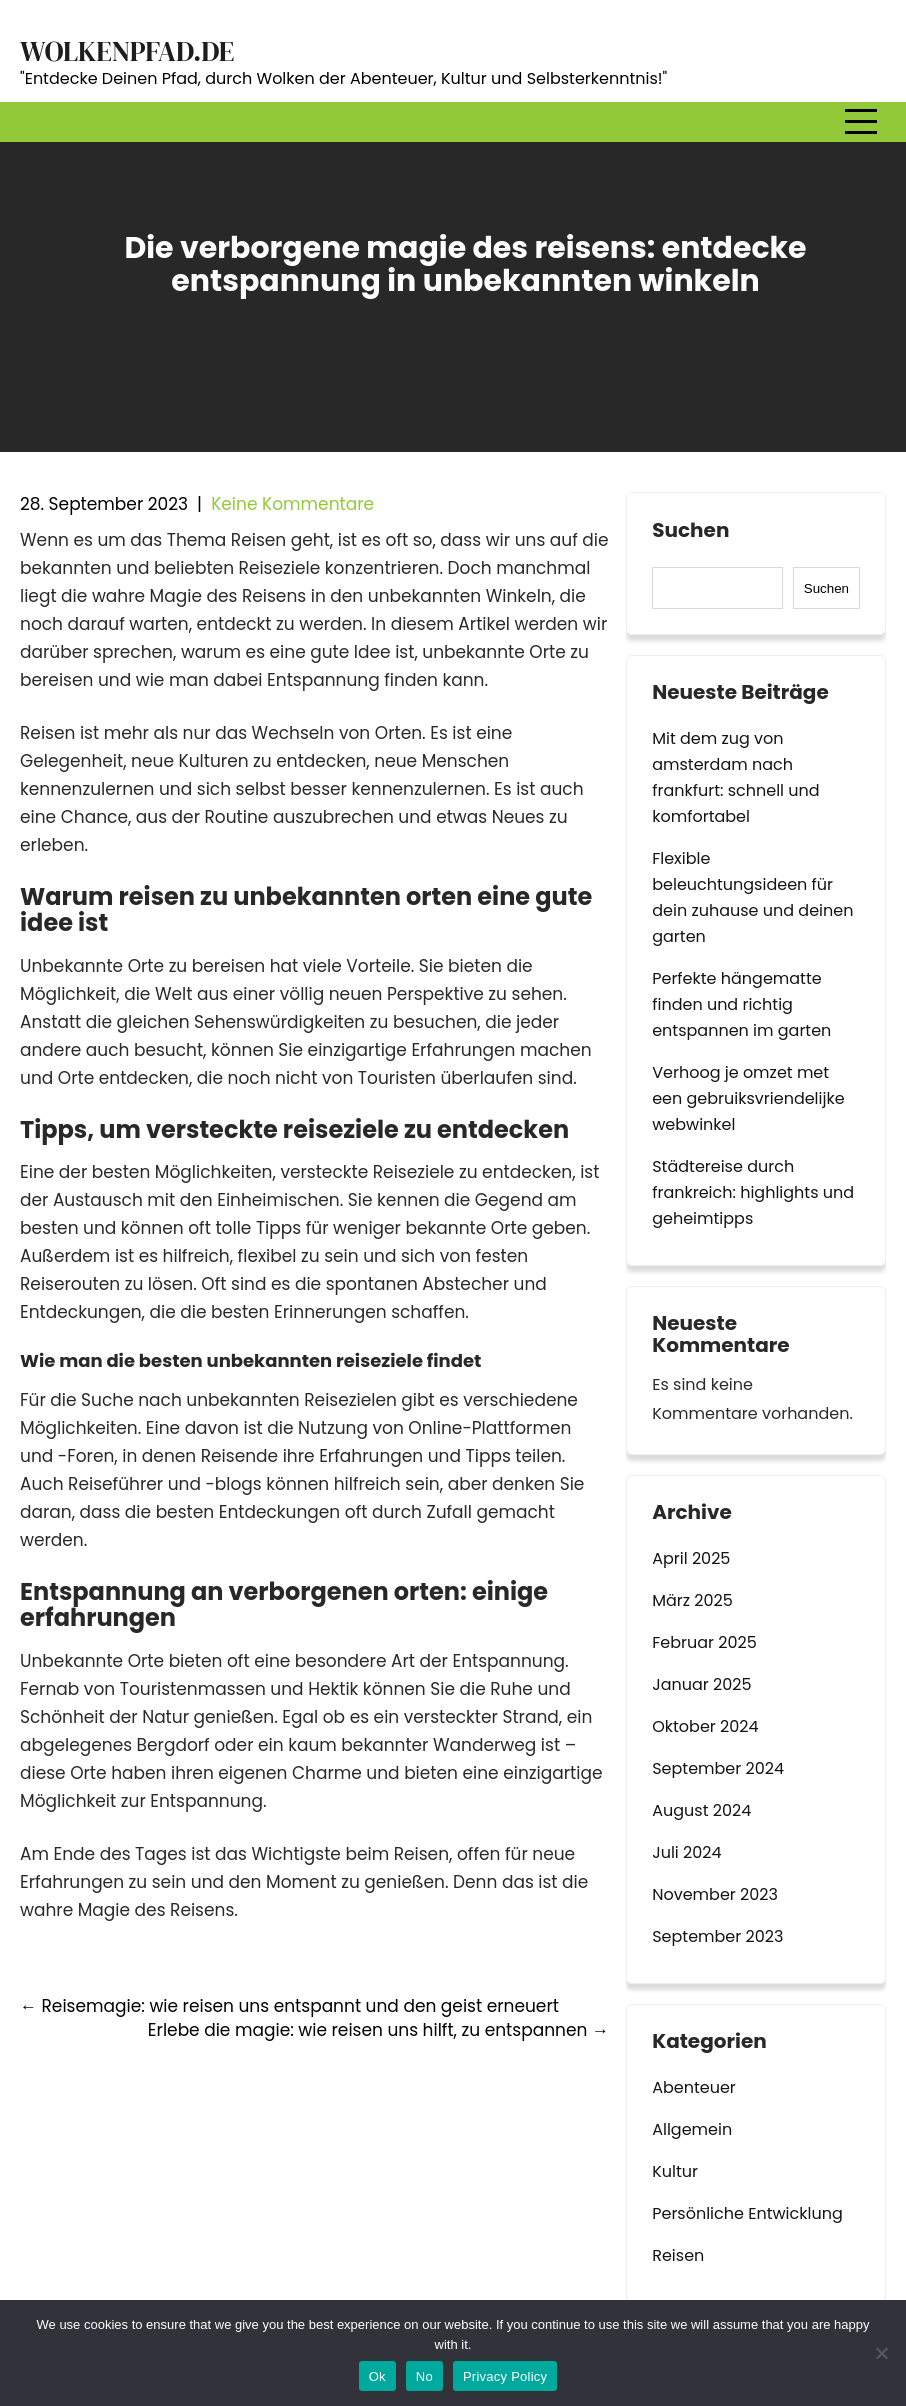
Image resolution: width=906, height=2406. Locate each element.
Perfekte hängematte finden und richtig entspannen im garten (741, 1004)
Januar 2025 (701, 1684)
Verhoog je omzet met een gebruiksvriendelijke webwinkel (748, 1098)
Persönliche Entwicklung (747, 2213)
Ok (377, 2376)
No (424, 2376)
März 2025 (692, 1600)
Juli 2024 (686, 1852)
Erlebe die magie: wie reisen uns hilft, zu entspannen (378, 2030)
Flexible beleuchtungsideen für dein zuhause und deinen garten (752, 897)
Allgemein (692, 2129)
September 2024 (718, 1768)
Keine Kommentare (292, 504)
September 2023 (717, 1936)
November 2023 (715, 1894)
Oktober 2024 (705, 1726)
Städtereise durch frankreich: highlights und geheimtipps (753, 1192)
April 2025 (691, 1558)
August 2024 (701, 1810)
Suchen (690, 531)
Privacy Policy (505, 2376)
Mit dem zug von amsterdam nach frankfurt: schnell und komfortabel (735, 777)
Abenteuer (694, 2087)
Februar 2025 (704, 1642)
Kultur (675, 2171)
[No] (881, 2353)
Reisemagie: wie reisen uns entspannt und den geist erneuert (289, 2006)
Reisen (678, 2255)
